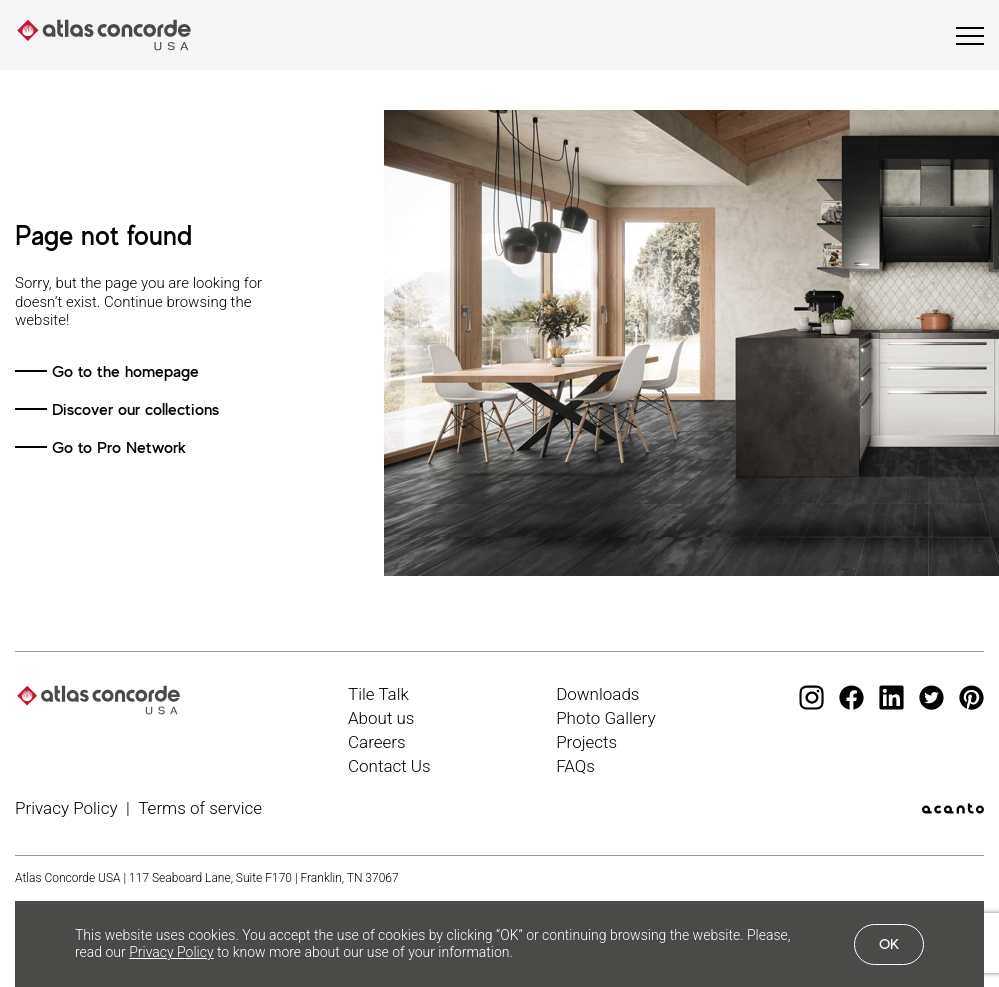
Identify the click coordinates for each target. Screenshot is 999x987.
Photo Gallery (605, 718)
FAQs (575, 766)
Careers (377, 742)
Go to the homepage (125, 371)
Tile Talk (378, 694)
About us (381, 718)
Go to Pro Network (119, 447)
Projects (586, 742)
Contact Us (389, 766)
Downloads (597, 694)
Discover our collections (135, 409)
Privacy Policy (66, 808)
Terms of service (200, 808)
